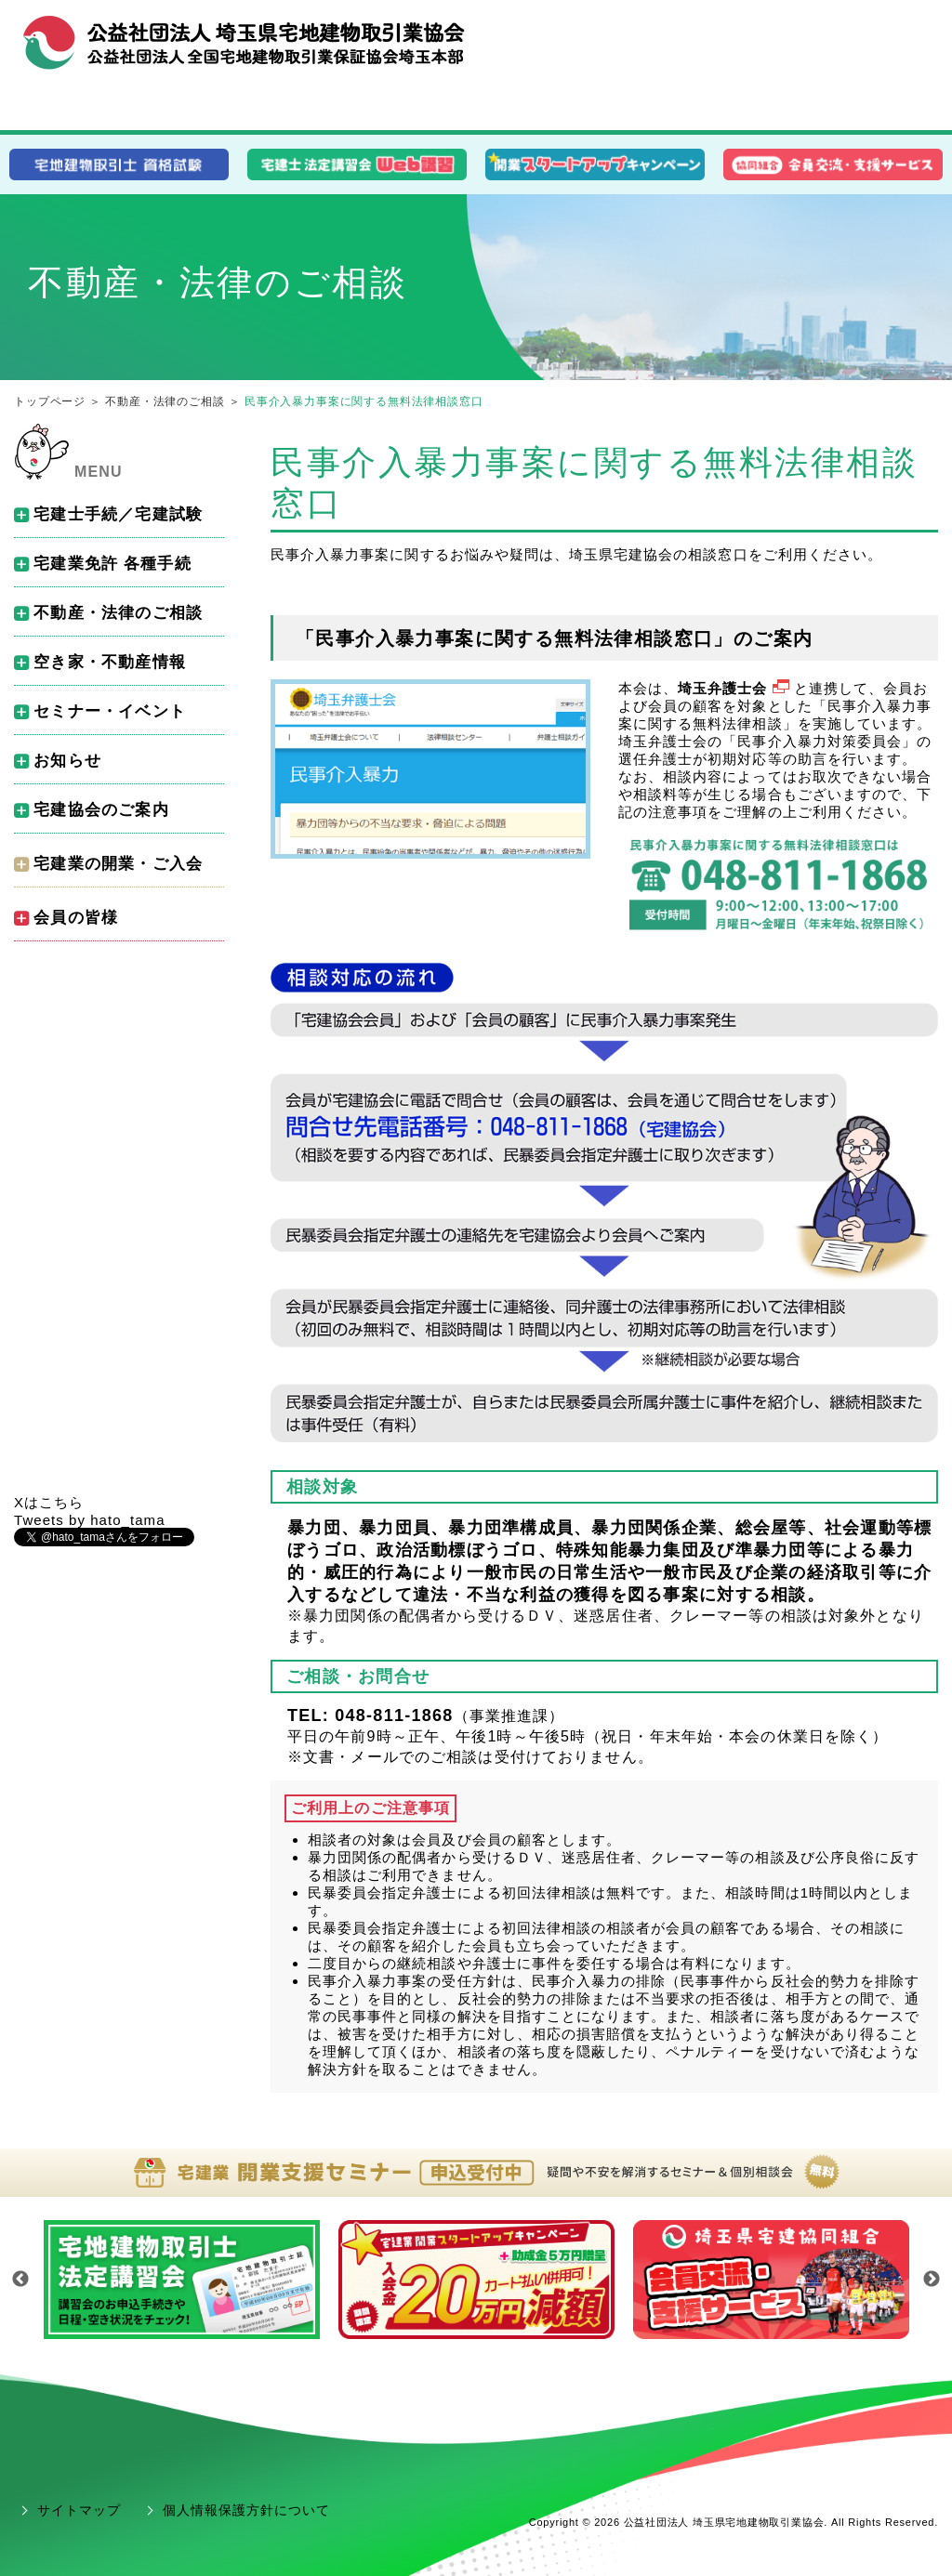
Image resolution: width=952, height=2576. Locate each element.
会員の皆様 (794, 108)
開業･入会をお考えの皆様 (475, 108)
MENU (98, 472)
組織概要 (760, 35)
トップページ (50, 401)
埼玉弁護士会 (735, 688)
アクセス (902, 35)
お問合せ (831, 35)
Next (931, 2279)
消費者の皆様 (158, 109)
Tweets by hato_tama (89, 1520)
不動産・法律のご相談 (164, 401)
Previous (20, 2279)
